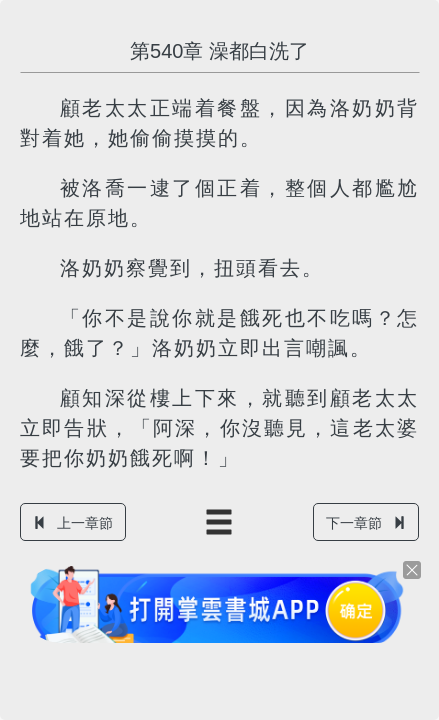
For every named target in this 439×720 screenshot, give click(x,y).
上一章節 (73, 523)
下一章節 (366, 523)
